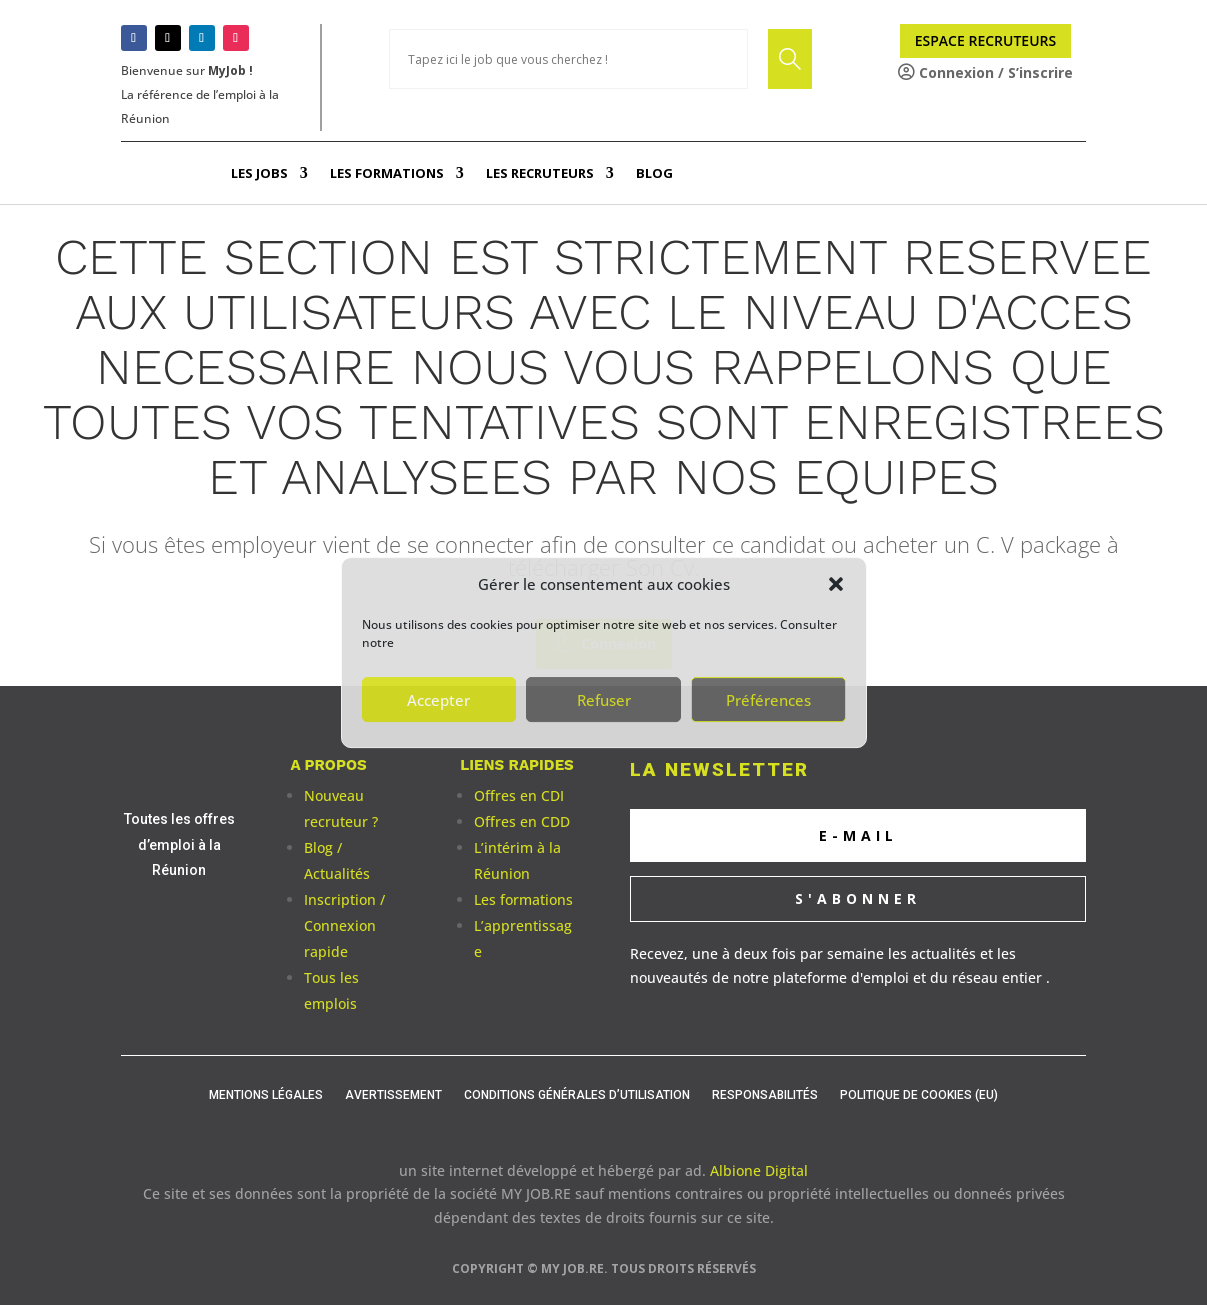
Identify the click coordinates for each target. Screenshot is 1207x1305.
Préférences (768, 700)
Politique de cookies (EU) (919, 1095)
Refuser (604, 700)
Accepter (438, 700)
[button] (836, 584)
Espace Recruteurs (985, 40)
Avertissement (393, 1095)
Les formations (523, 899)
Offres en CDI (519, 795)
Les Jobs (259, 173)
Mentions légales (266, 1095)
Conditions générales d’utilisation (577, 1095)
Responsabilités (765, 1095)
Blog (654, 173)
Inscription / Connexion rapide (344, 925)
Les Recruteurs (540, 173)
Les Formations (387, 173)
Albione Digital (759, 1170)
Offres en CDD (522, 821)
